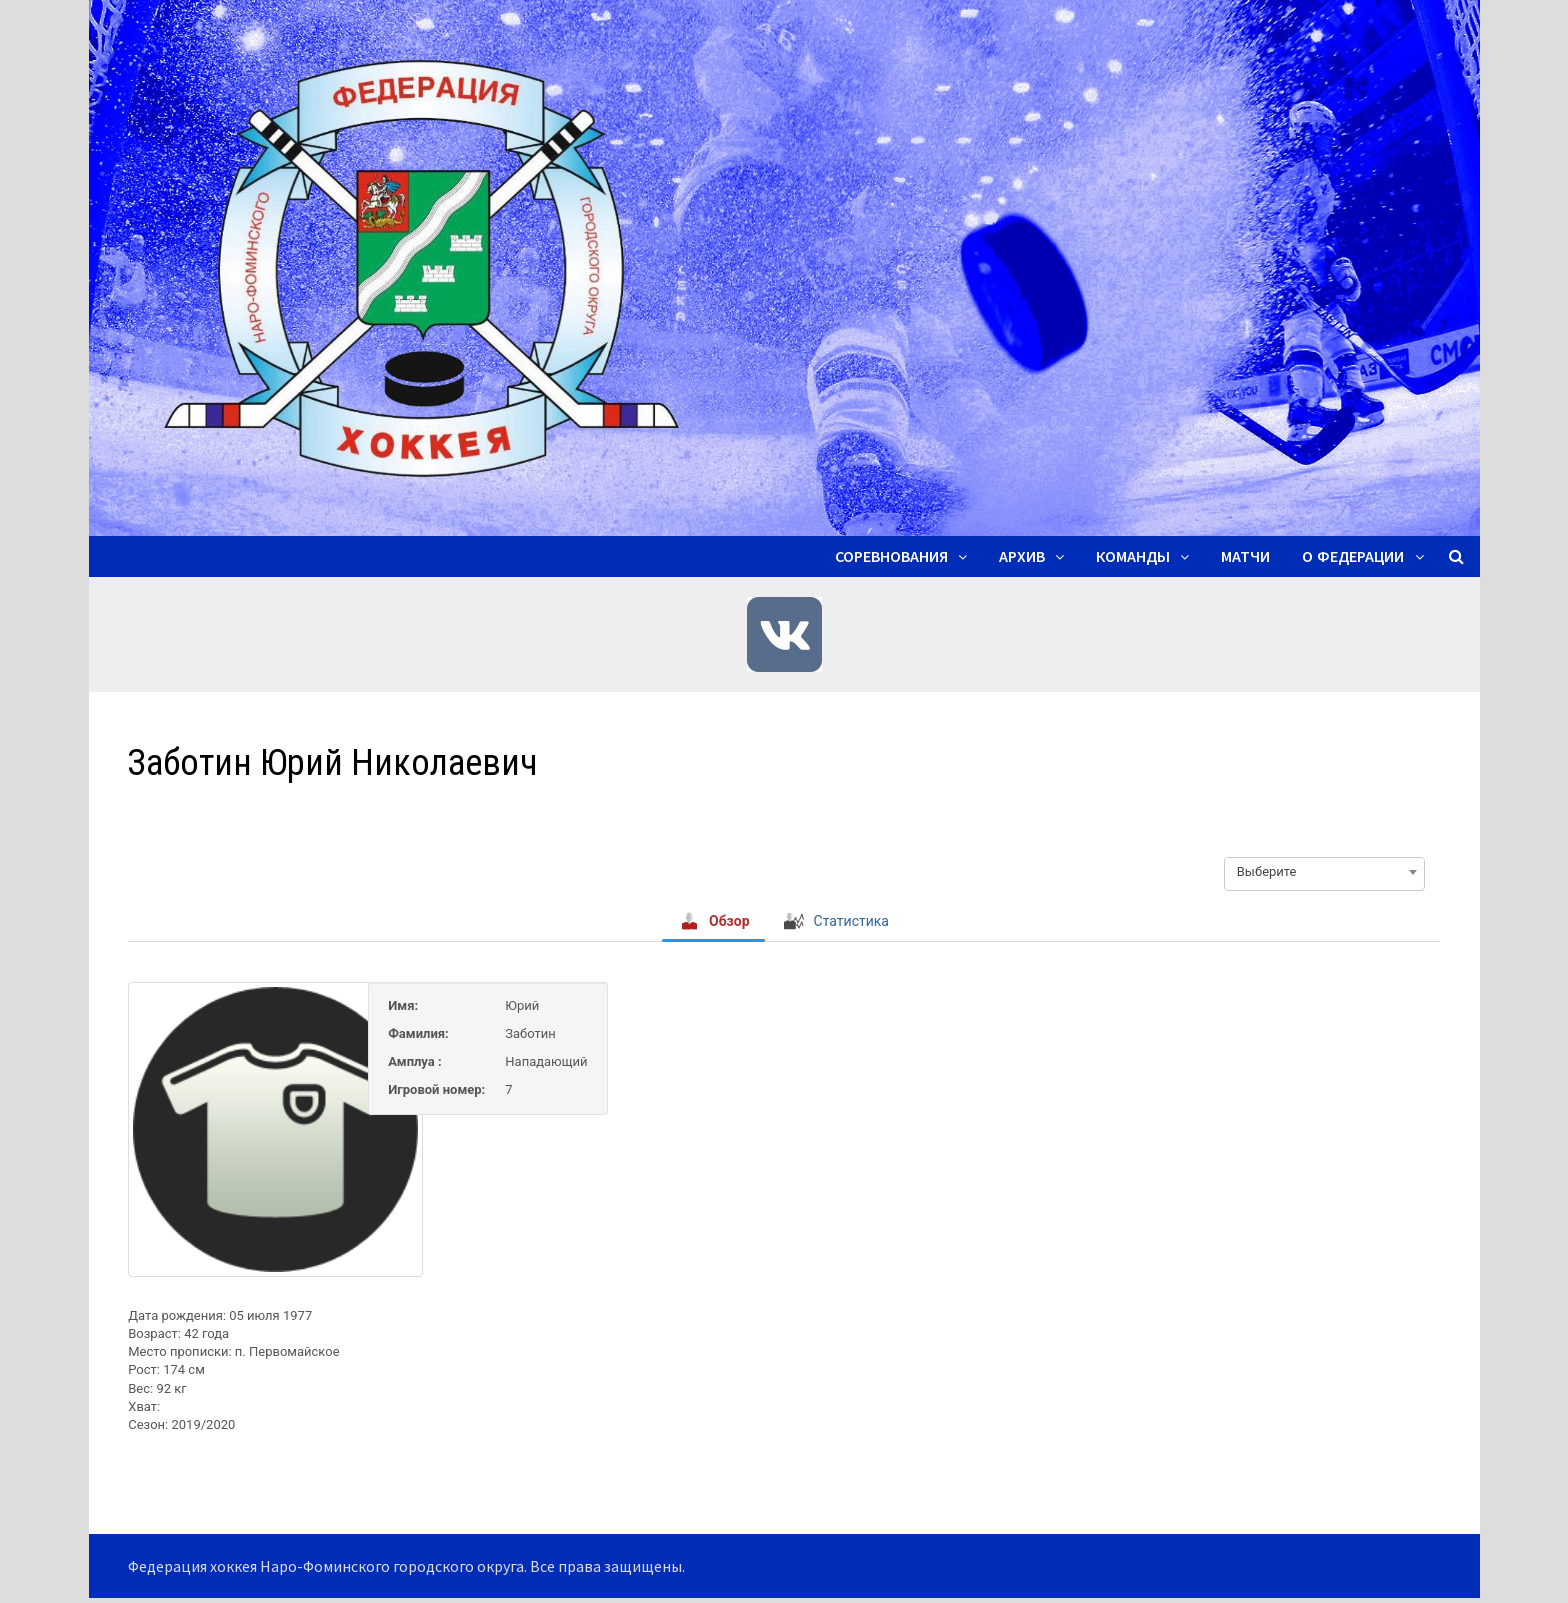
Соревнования (891, 556)
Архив (1022, 556)
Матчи (1245, 556)
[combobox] (1324, 872)
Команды (1133, 556)
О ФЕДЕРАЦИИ (1353, 556)
